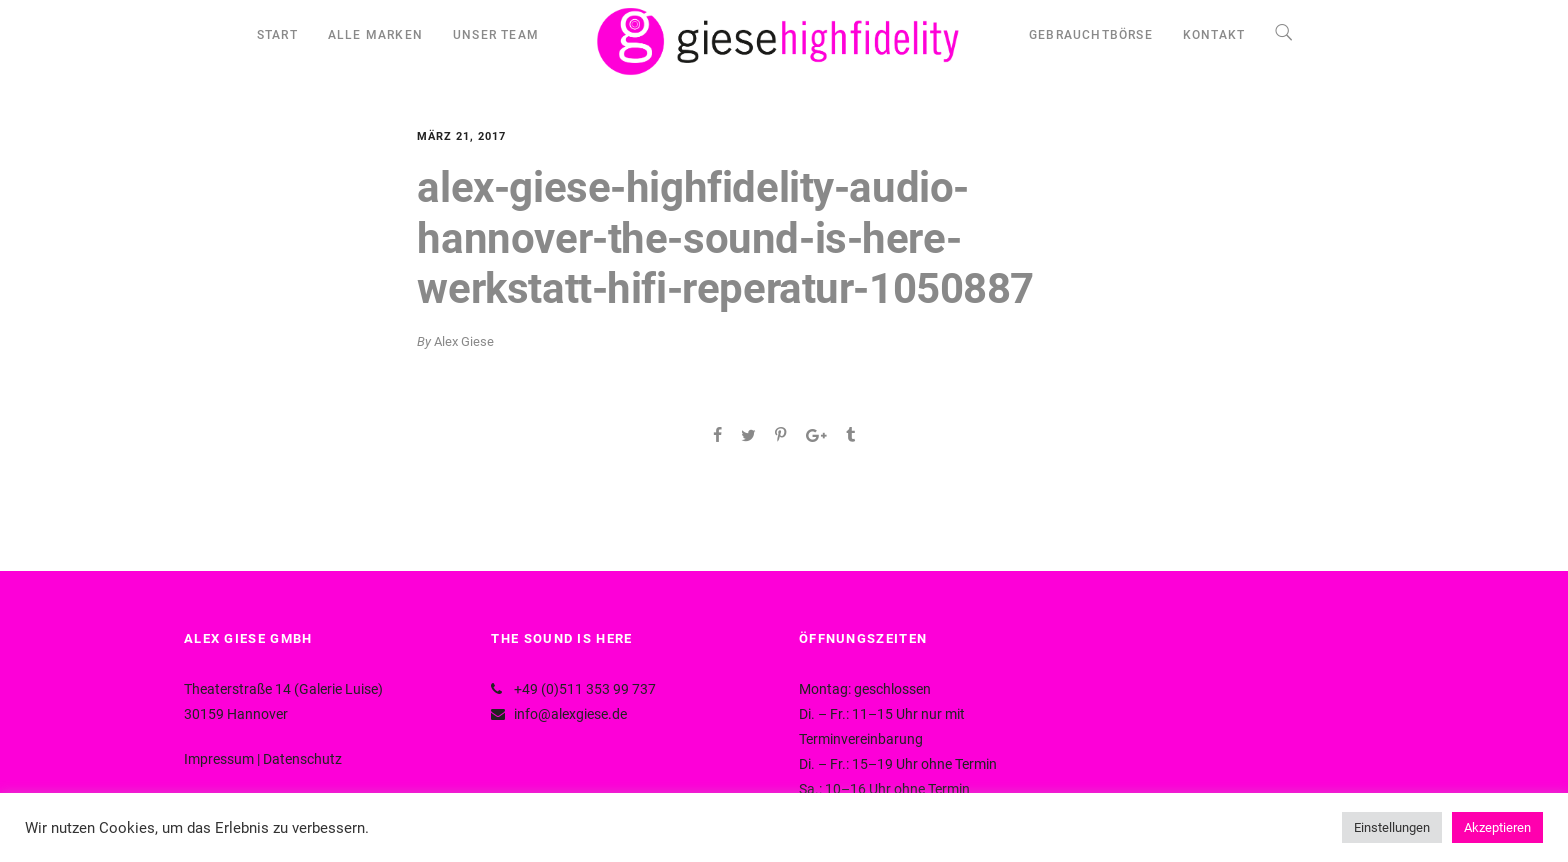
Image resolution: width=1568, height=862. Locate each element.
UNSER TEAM (496, 35)
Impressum (219, 759)
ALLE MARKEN (375, 35)
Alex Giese (464, 341)
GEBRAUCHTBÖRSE (1091, 35)
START (277, 35)
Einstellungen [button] (1392, 827)
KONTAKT (1214, 35)
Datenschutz (302, 759)
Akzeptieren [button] (1497, 827)
